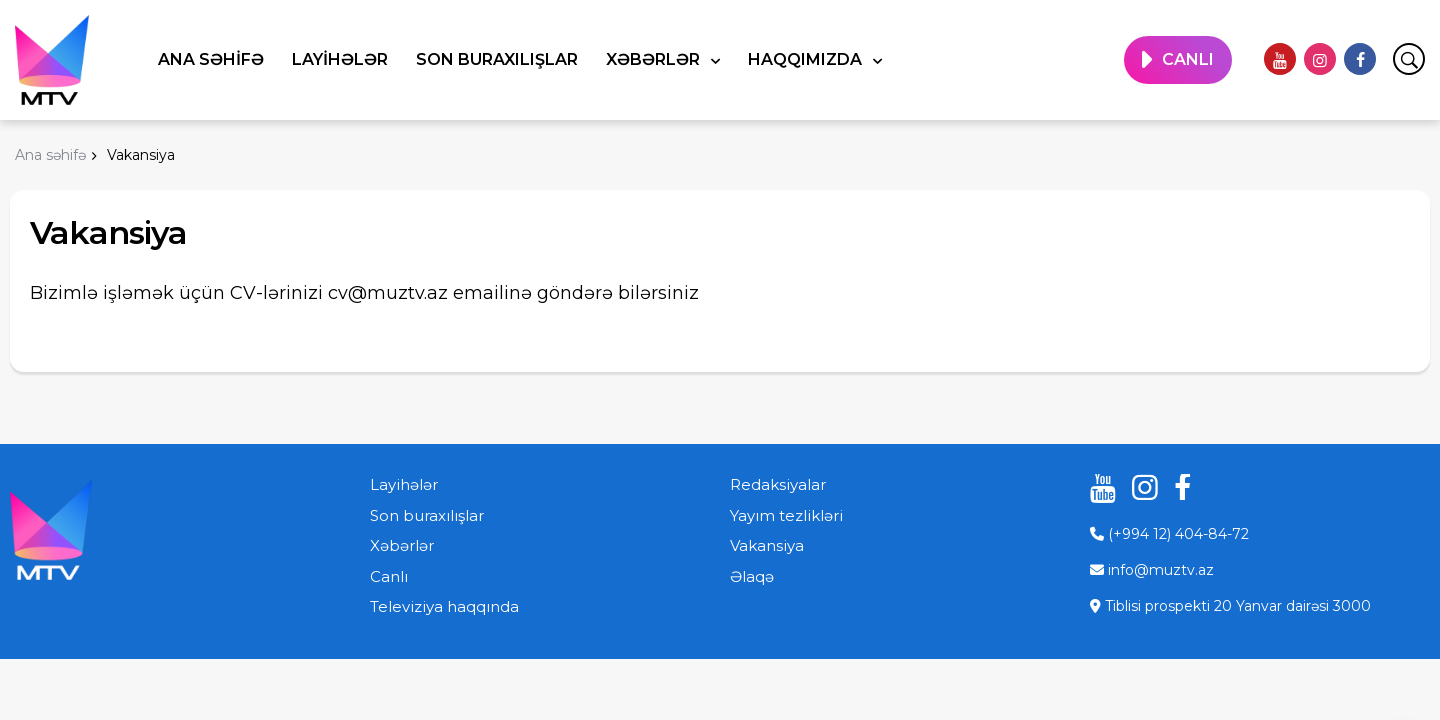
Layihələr (340, 59)
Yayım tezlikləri (786, 515)
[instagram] (1320, 59)
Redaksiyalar (778, 484)
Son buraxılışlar (497, 59)
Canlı (389, 576)
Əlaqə (752, 576)
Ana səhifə (211, 59)
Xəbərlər (655, 59)
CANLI (1188, 59)
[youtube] (1280, 59)
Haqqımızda (807, 59)
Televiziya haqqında (444, 606)
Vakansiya (767, 545)
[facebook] (1360, 59)
